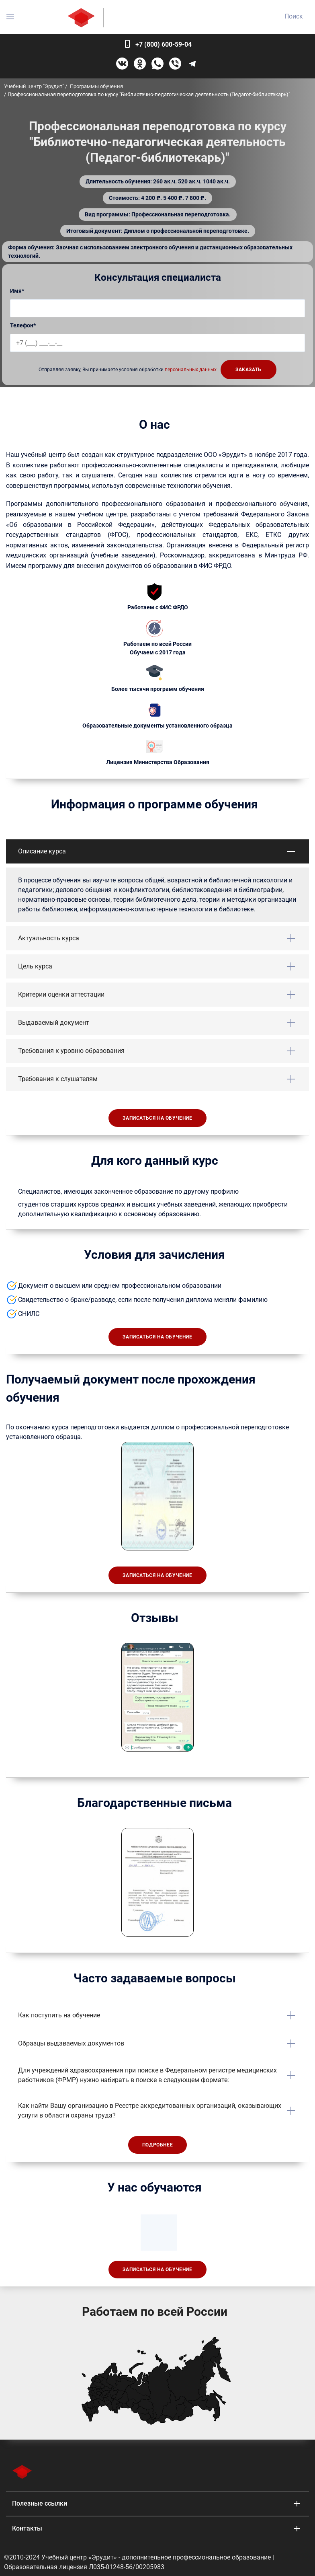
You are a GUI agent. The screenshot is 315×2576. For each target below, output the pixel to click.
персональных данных (191, 369)
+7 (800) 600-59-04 (163, 44)
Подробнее (157, 2145)
